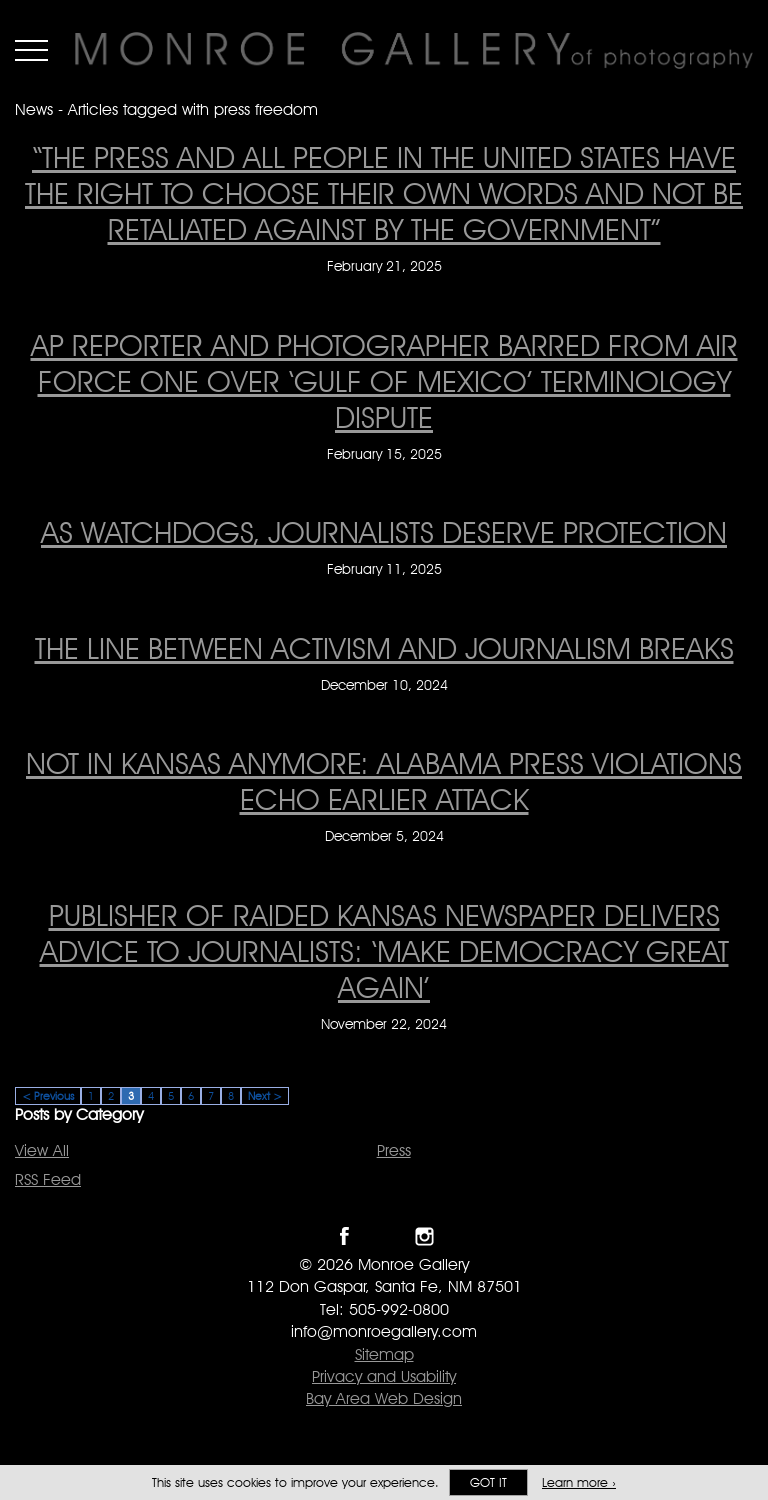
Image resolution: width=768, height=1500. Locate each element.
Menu (31, 50)
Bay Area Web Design (384, 1398)
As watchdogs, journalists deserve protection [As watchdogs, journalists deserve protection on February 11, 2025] (384, 532)
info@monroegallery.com (384, 1331)
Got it (488, 1482)
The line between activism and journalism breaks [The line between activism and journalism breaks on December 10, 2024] (384, 648)
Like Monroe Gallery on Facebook (344, 1236)
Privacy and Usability (384, 1376)
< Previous (48, 1096)
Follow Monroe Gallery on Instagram (424, 1236)
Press (394, 1150)
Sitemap (384, 1354)
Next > (265, 1096)
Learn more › (579, 1482)
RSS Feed (48, 1179)
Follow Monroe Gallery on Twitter (384, 1236)
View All (42, 1150)
